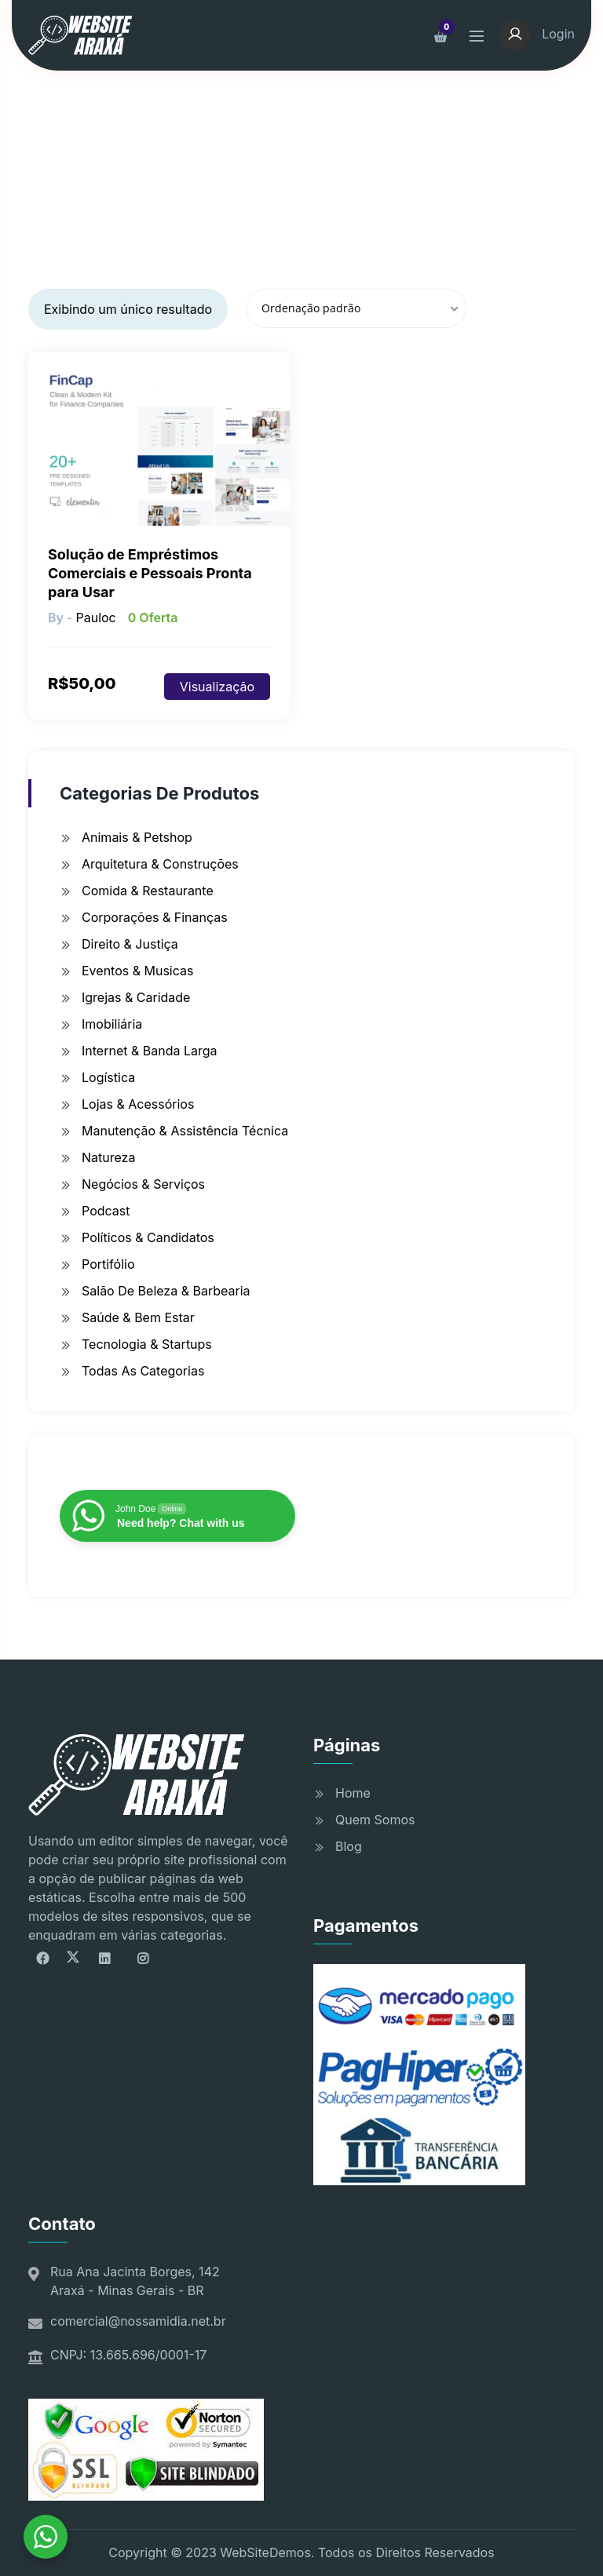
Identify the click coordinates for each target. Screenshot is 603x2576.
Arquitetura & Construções (160, 864)
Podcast (106, 1211)
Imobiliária (112, 1024)
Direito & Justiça (130, 944)
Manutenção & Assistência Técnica (185, 1131)
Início (134, 177)
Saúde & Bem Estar (138, 1317)
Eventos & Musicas (137, 970)
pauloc (95, 617)
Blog (348, 1846)
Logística (108, 1077)
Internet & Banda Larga (149, 1050)
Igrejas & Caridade (136, 997)
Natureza (108, 1157)
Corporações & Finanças (155, 917)
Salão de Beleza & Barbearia (166, 1291)
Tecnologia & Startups (147, 1344)
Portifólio (108, 1264)
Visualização (217, 686)
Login (537, 34)
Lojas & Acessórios (138, 1104)
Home (353, 1793)
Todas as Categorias (143, 1371)
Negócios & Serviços (143, 1184)
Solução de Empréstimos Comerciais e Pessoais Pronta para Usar (150, 573)
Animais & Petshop (137, 837)
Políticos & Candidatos (148, 1237)
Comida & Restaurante (148, 890)
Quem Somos (375, 1819)
